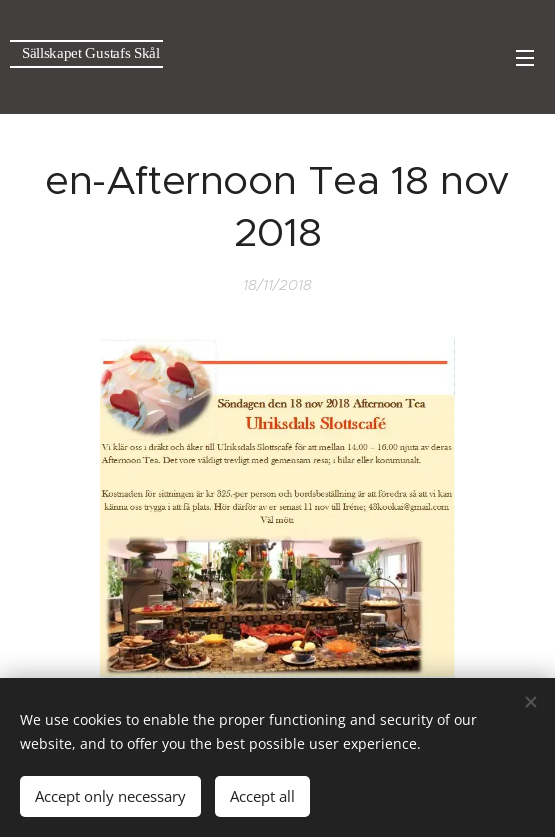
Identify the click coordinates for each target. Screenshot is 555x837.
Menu (525, 58)
